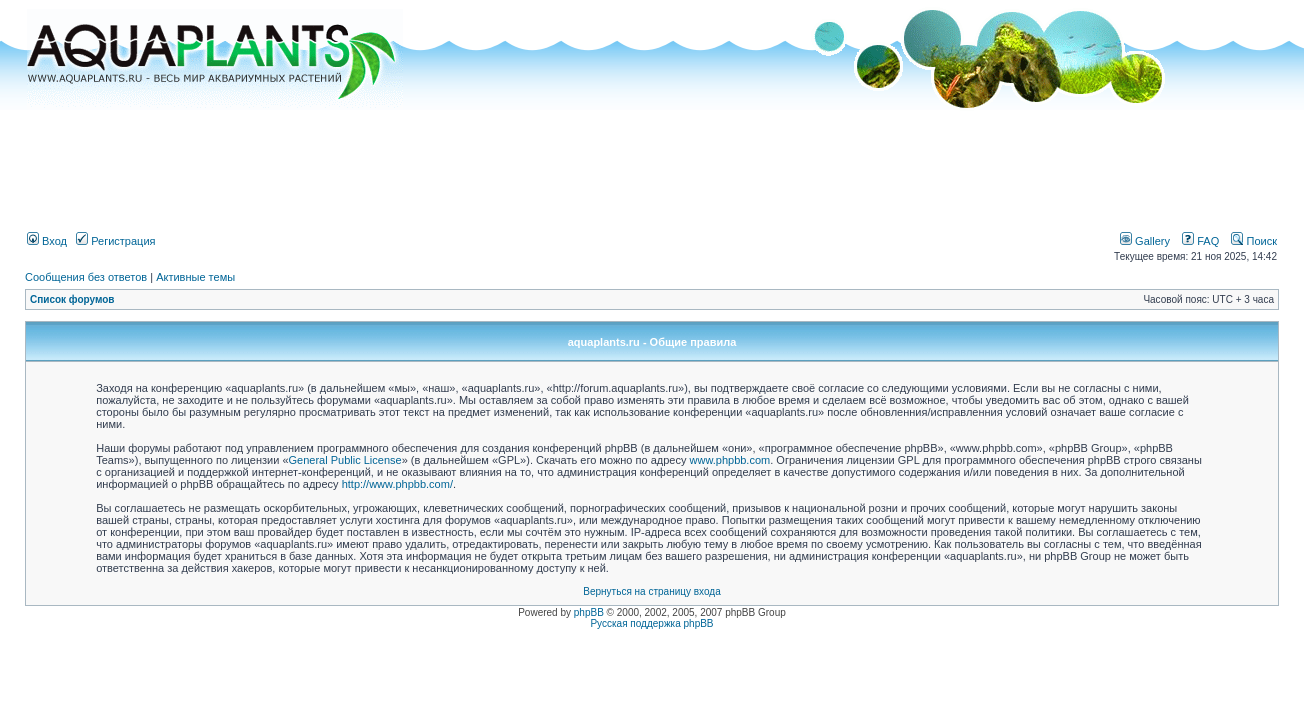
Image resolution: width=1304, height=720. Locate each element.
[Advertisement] (652, 163)
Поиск (1254, 241)
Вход (47, 241)
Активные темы (195, 277)
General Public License (345, 460)
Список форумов (72, 299)
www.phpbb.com (730, 460)
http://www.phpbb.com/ (397, 484)
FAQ (1200, 241)
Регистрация (115, 241)
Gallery (1145, 241)
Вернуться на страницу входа (651, 591)
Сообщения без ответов (86, 277)
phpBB (589, 612)
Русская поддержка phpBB (651, 623)
